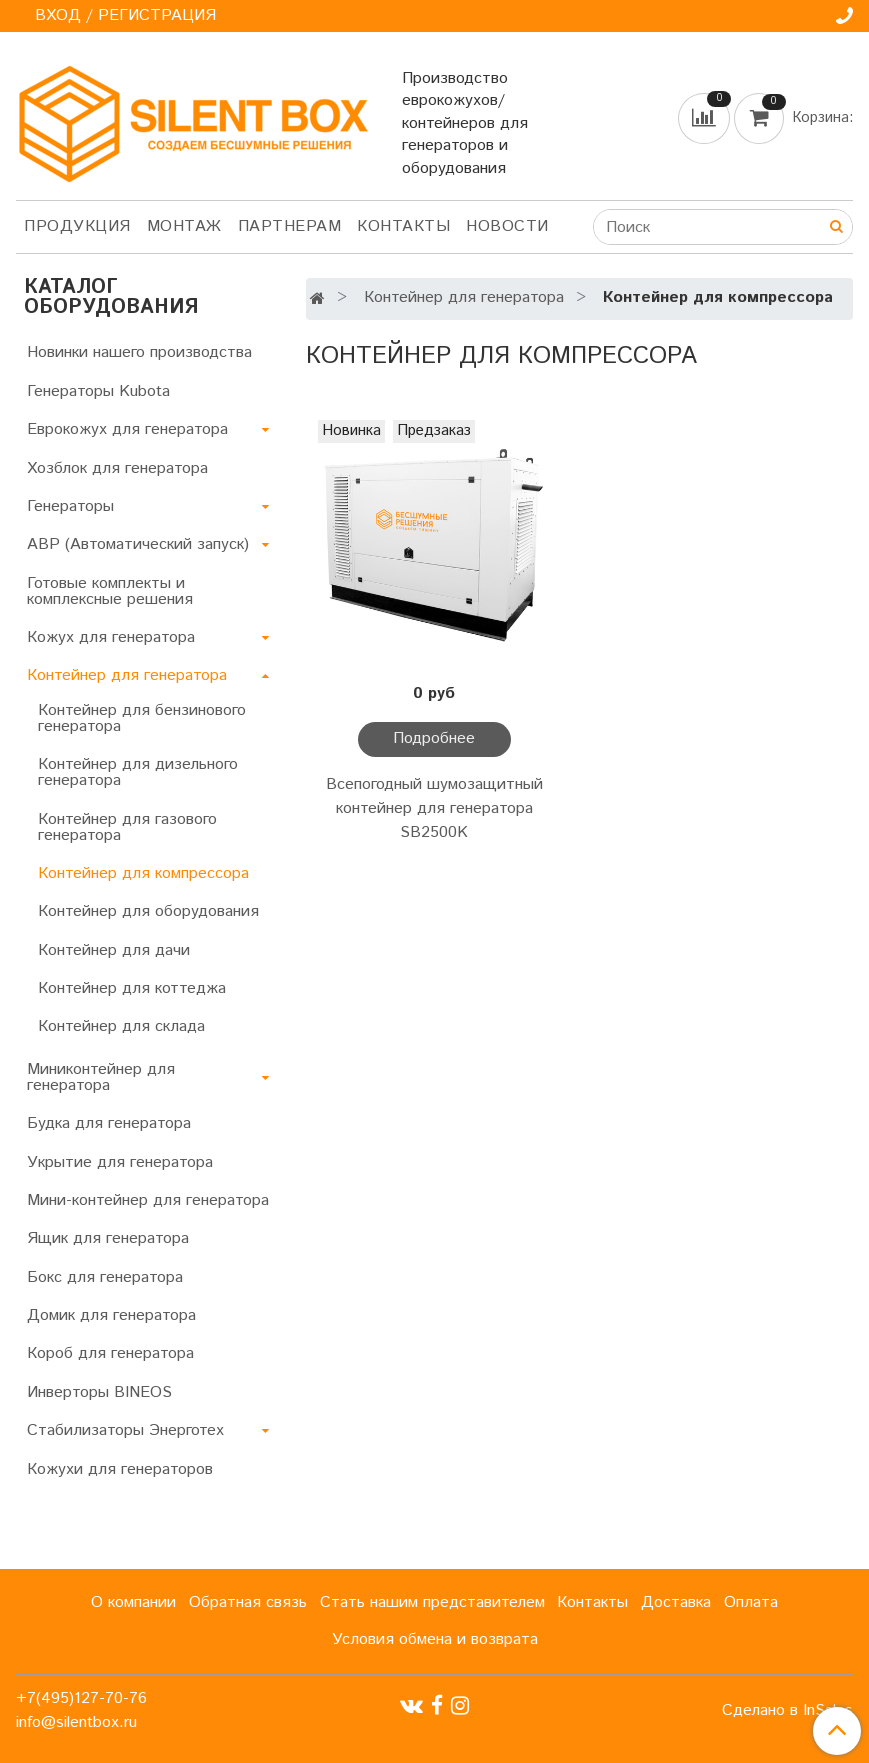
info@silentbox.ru (76, 1722)
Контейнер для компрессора (143, 873)
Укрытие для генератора (120, 1162)
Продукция (77, 226)
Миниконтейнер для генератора (101, 1077)
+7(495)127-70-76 (81, 1698)
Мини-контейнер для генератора (148, 1200)
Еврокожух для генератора (127, 429)
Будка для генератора (109, 1123)
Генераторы (70, 506)
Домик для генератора (111, 1315)
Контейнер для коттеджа (132, 988)
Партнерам (290, 226)
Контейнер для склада (121, 1026)
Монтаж (184, 226)
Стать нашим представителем (432, 1602)
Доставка (676, 1602)
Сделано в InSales (787, 1711)
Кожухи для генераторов (120, 1469)
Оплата (751, 1602)
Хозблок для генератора (117, 468)
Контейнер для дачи (114, 950)
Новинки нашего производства (139, 352)
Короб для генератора (110, 1353)
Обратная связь (248, 1602)
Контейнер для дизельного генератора (138, 772)
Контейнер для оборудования (148, 911)
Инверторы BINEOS (99, 1392)
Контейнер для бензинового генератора (142, 718)
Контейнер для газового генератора (127, 827)
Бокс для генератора (105, 1277)
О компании (133, 1602)
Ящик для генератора (108, 1238)
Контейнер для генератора (464, 297)
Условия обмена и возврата (435, 1639)
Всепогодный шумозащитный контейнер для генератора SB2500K (434, 808)
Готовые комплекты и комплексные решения (110, 591)
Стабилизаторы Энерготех (125, 1430)
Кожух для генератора (111, 637)
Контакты (403, 226)
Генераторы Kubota (98, 391)
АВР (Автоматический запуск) (138, 544)
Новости (507, 226)
